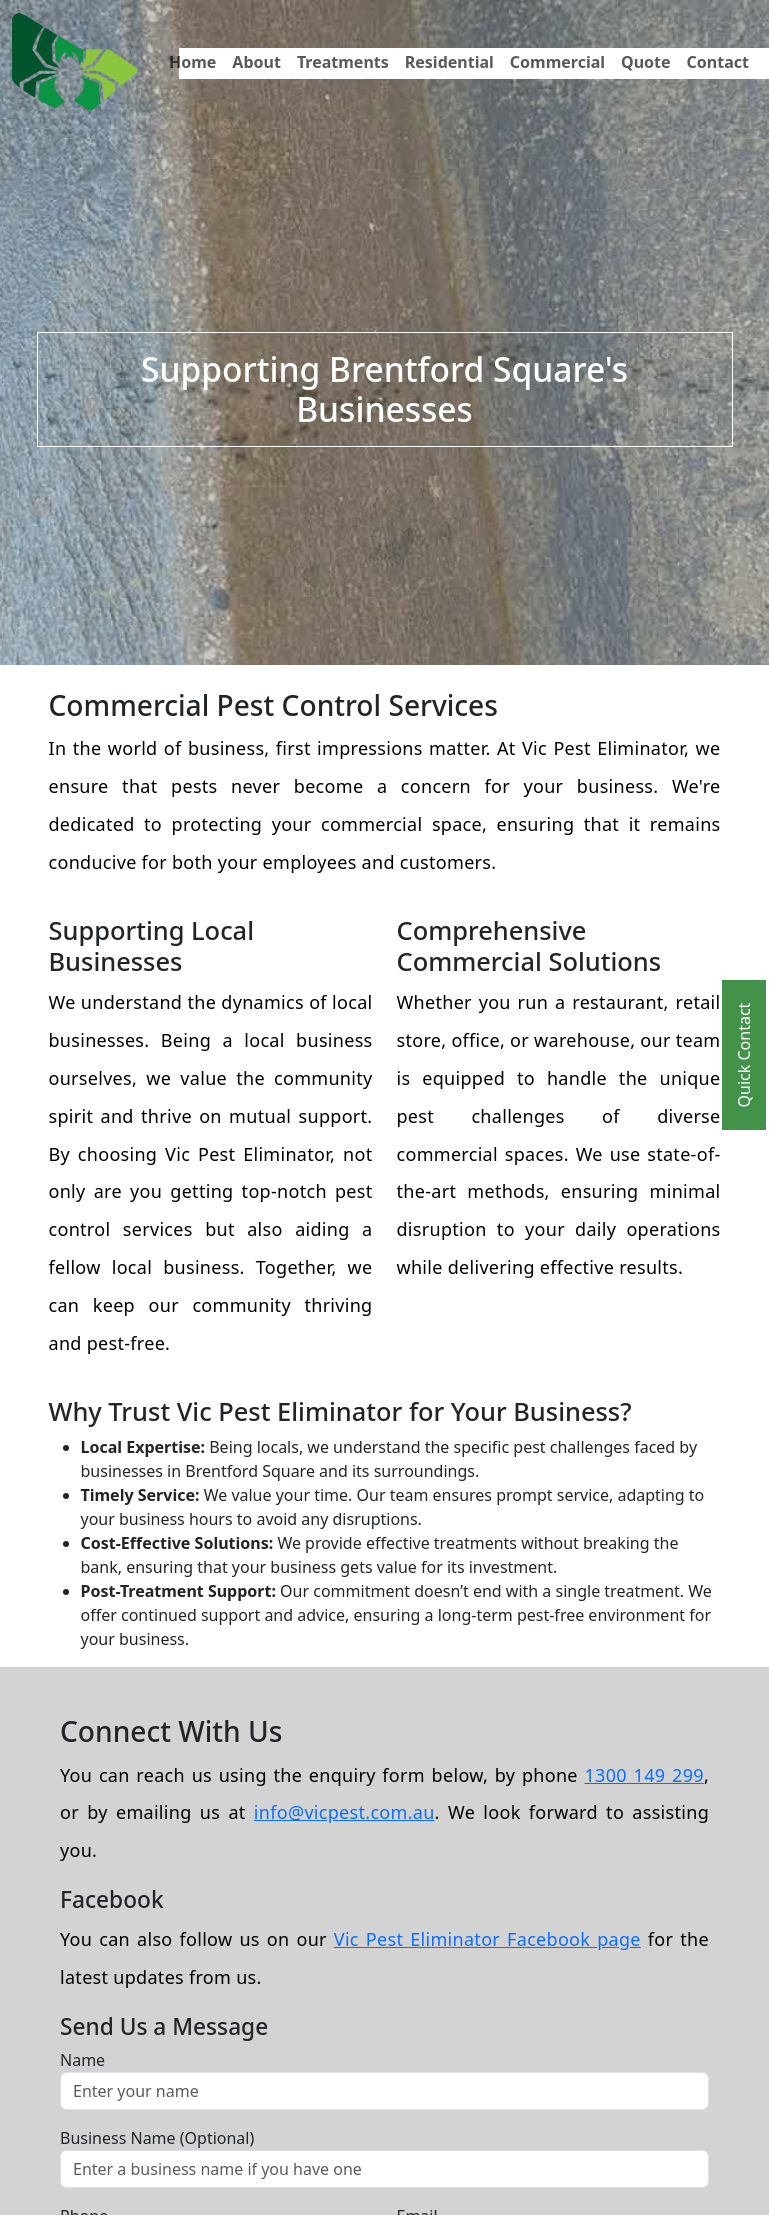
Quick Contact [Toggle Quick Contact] (744, 1054)
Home (192, 62)
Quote (646, 62)
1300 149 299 (644, 1775)
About (256, 62)
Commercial (557, 62)
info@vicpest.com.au (344, 1812)
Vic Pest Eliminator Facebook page (487, 1939)
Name (82, 2060)
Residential (449, 62)
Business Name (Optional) (157, 2138)
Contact (718, 62)
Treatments (343, 62)
